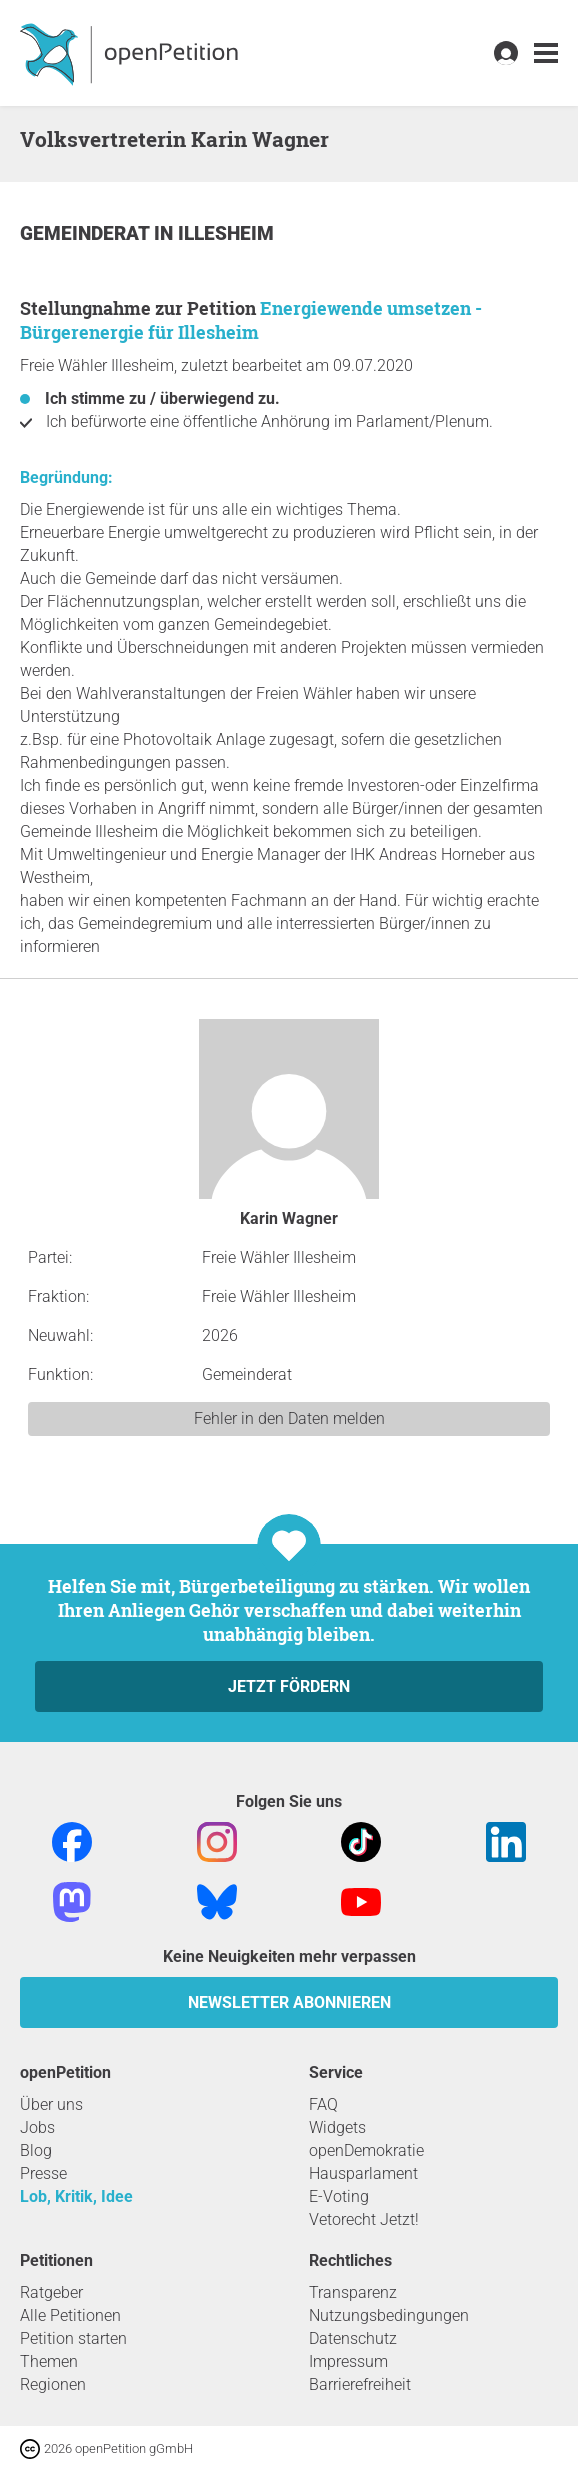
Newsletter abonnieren (289, 2002)
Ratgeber (51, 2292)
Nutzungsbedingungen (389, 2315)
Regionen (53, 2384)
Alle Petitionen (70, 2315)
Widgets (337, 2127)
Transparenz (353, 2292)
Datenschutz (353, 2338)
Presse (43, 2173)
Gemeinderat (87, 233)
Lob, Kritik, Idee (76, 2196)
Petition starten (73, 2338)
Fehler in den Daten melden (289, 1418)
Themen (49, 2361)
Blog (36, 2150)
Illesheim (226, 233)
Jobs (37, 2127)
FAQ (323, 2104)
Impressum (348, 2361)
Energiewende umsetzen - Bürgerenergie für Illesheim (251, 320)
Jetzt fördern (289, 1686)
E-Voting (339, 2196)
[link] (546, 53)
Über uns (51, 2104)
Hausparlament (363, 2173)
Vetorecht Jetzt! (364, 2219)
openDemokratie (366, 2150)
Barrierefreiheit (360, 2384)
